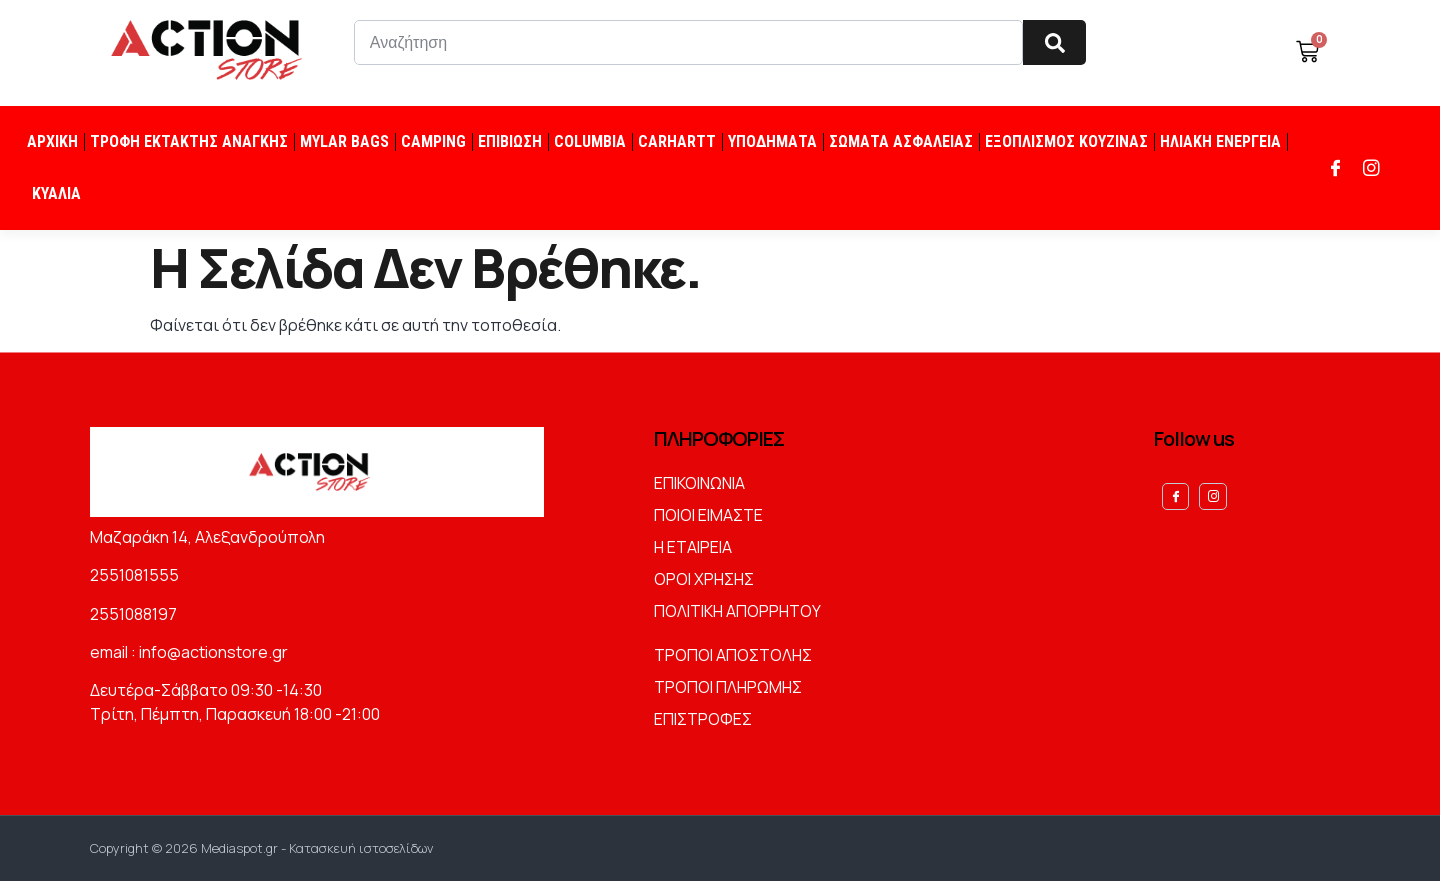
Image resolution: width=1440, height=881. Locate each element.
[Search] (1054, 42)
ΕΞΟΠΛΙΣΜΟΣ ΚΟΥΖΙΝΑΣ (1066, 141)
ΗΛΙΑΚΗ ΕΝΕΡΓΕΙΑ (1220, 141)
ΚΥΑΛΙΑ (56, 193)
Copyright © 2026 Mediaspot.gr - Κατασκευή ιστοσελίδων (261, 848)
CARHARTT (677, 141)
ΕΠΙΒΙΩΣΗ (510, 141)
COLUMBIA (590, 141)
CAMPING (433, 141)
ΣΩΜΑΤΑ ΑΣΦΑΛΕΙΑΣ (901, 141)
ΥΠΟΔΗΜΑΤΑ (772, 141)
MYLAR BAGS (344, 141)
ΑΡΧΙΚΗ (52, 141)
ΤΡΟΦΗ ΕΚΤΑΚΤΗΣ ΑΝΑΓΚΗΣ (189, 141)
